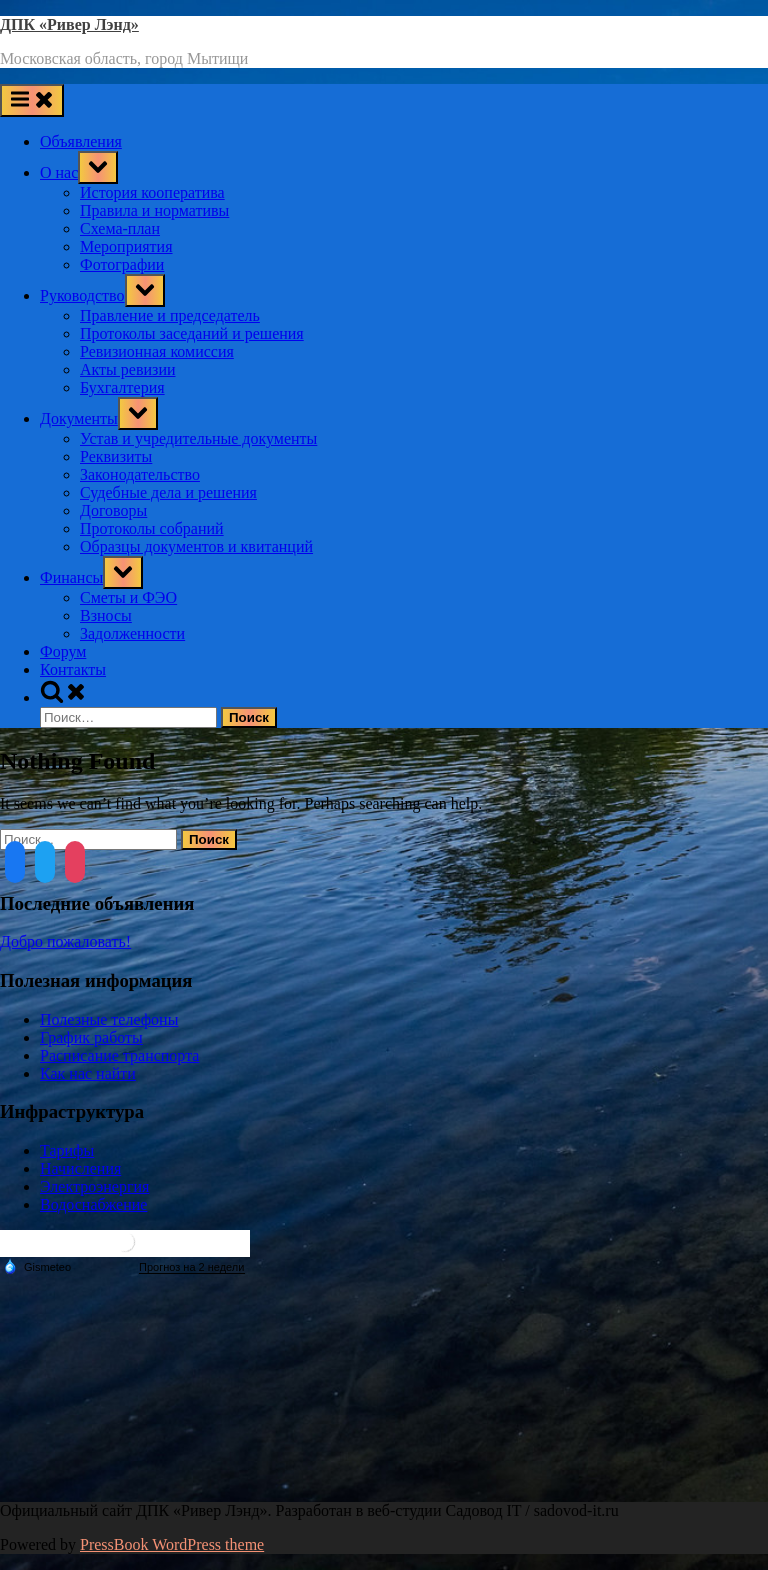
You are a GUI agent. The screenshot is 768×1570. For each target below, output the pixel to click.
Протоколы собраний (152, 528)
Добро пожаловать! (65, 941)
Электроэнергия (94, 1186)
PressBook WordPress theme (172, 1544)
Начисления (80, 1168)
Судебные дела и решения (168, 492)
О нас (59, 172)
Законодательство (140, 474)
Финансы (71, 577)
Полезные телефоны (109, 1019)
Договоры (113, 510)
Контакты (73, 669)
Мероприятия (126, 246)
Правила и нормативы (154, 210)
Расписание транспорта (119, 1055)
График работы (91, 1037)
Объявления (81, 141)
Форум (63, 651)
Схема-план (120, 228)
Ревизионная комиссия (157, 351)
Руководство (82, 295)
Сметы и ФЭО (128, 597)
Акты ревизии (128, 369)
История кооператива (152, 192)
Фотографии (122, 264)
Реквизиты (116, 456)
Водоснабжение (93, 1204)
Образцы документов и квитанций (196, 546)
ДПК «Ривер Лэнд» (69, 24)
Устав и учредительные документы (198, 438)
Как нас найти (88, 1073)
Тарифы (67, 1150)
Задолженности (132, 633)
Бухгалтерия (122, 387)
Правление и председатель (170, 315)
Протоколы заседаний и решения (192, 333)
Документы (79, 418)
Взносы (106, 615)
